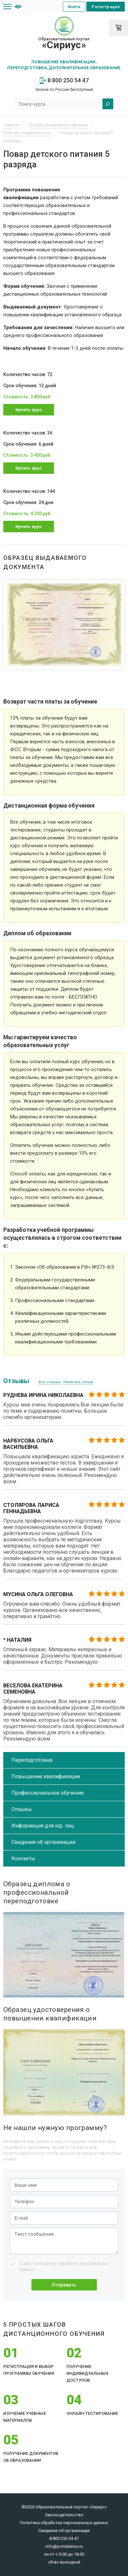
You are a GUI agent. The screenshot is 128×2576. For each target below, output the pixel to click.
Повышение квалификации (45, 1776)
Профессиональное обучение (47, 1793)
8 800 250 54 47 (64, 80)
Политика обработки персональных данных (64, 2522)
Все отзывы (50, 1382)
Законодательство (64, 2514)
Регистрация (105, 6)
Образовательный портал (64, 44)
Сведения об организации (43, 1842)
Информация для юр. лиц (42, 1826)
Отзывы (21, 1809)
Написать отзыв (78, 1382)
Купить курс (28, 409)
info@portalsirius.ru (64, 2546)
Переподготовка (31, 1760)
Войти (74, 6)
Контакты (23, 1858)
